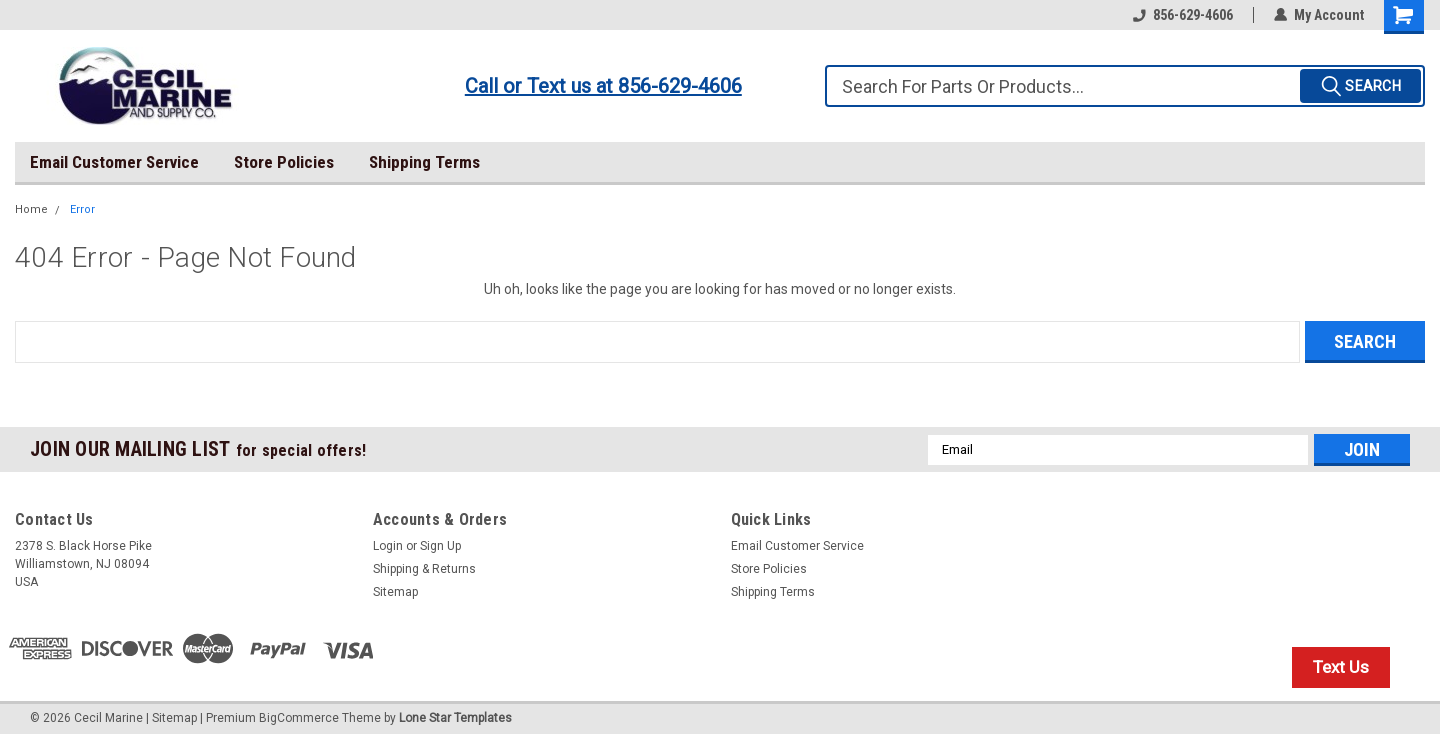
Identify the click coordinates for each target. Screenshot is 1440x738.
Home (31, 209)
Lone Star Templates (455, 718)
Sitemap (395, 592)
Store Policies (284, 162)
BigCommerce (299, 718)
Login (388, 546)
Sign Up (440, 546)
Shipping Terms (424, 162)
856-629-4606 (1183, 15)
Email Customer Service (114, 162)
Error (82, 209)
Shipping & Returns (424, 569)
